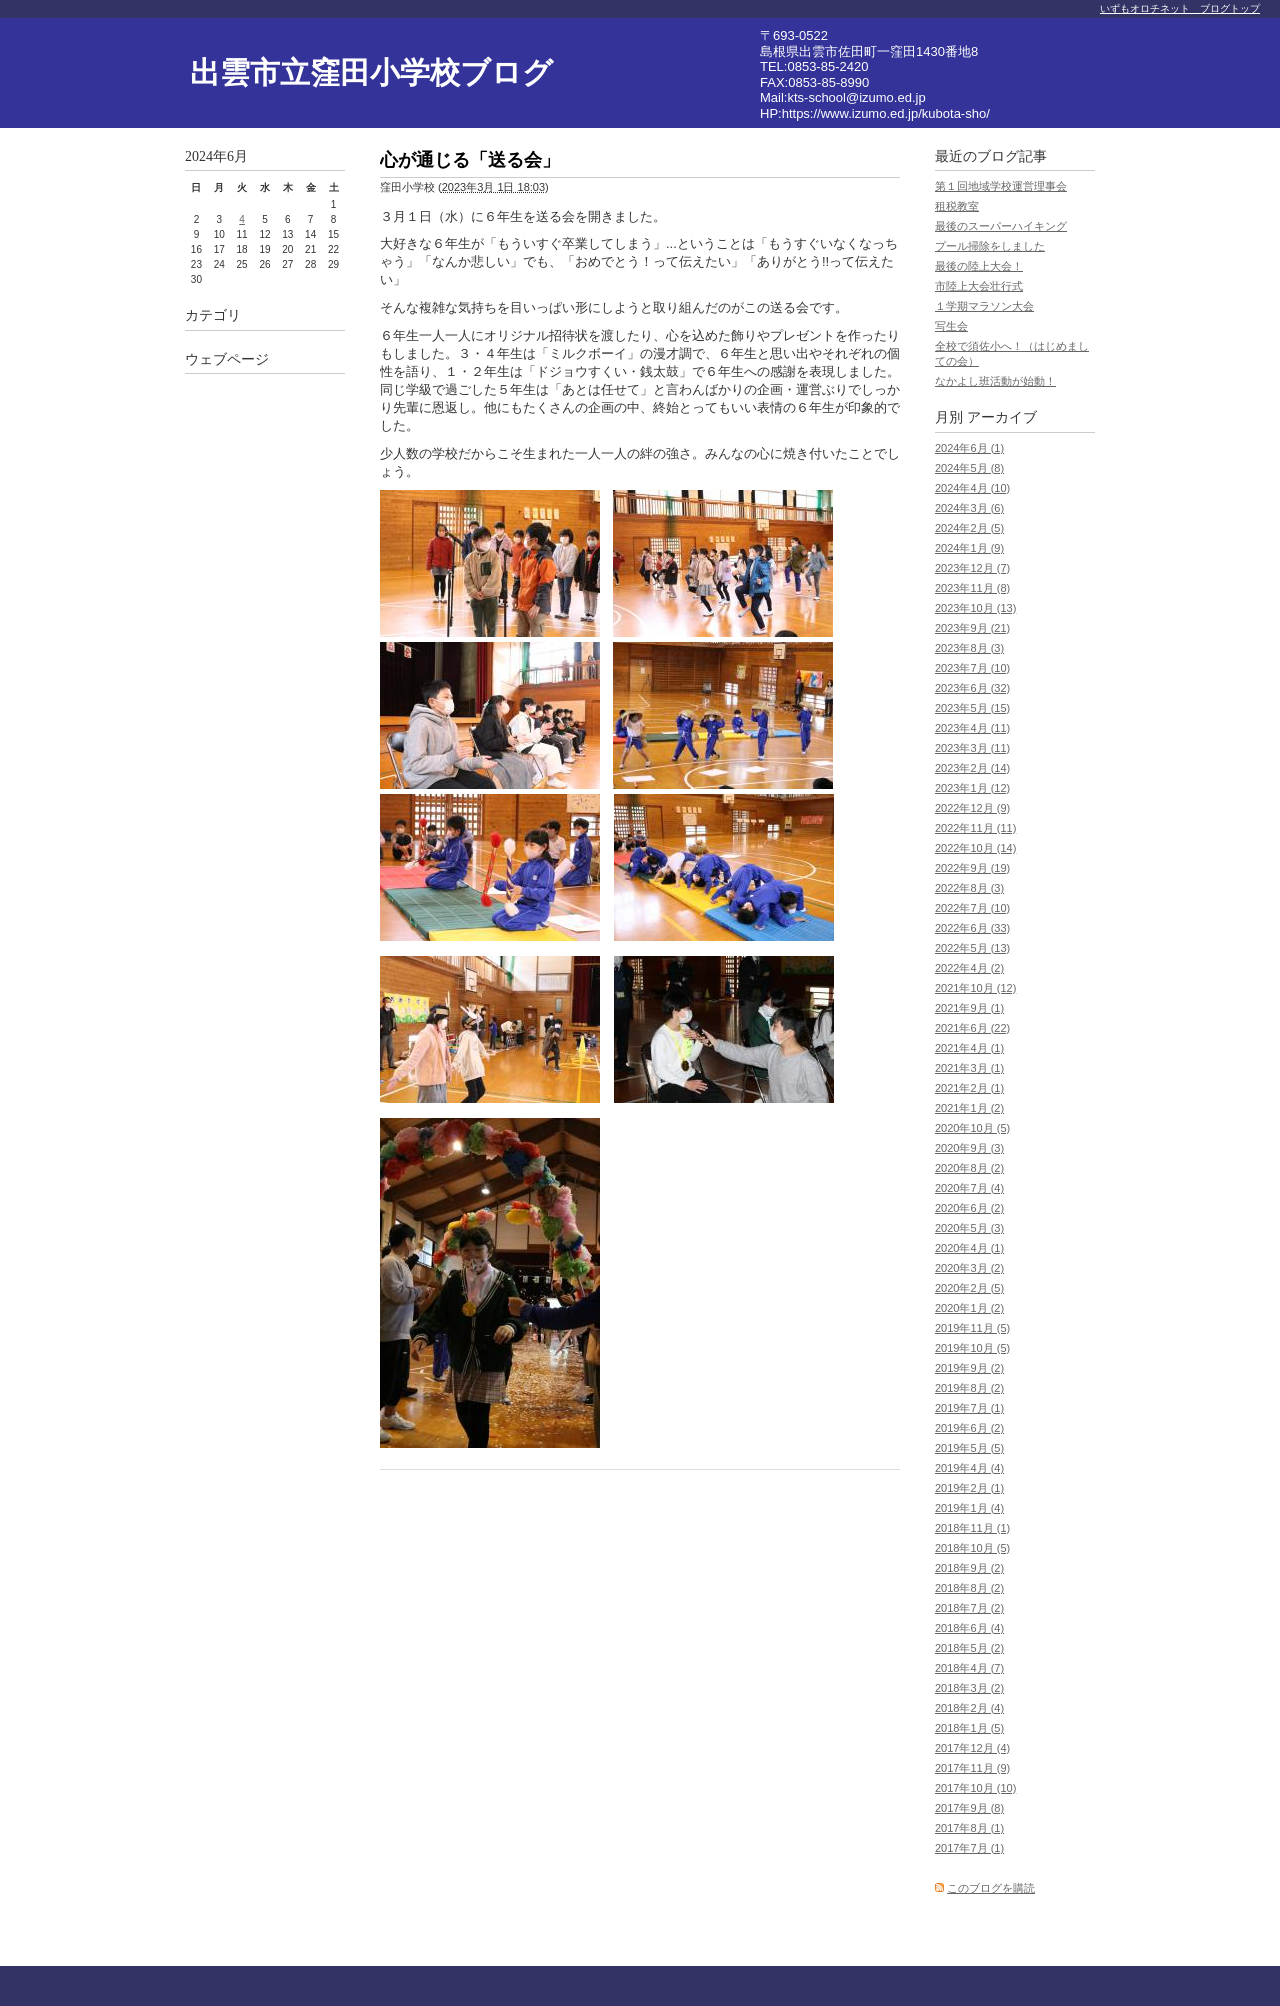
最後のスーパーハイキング (1001, 226)
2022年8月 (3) (969, 888)
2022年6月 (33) (972, 928)
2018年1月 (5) (969, 1728)
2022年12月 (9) (972, 808)
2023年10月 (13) (975, 608)
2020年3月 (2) (969, 1268)
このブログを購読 (991, 1888)
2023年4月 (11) (972, 728)
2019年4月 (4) (969, 1468)
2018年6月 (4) (969, 1628)
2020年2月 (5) (969, 1288)
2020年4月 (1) (969, 1248)
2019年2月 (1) (969, 1488)
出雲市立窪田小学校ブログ (371, 72)
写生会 (951, 326)
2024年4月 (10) (972, 488)
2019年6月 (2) (969, 1428)
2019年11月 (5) (972, 1328)
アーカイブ (1002, 417)
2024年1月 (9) (969, 548)
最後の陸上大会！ (979, 266)
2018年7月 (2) (969, 1608)
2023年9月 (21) (972, 628)
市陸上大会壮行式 (979, 286)
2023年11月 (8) (972, 588)
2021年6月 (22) (972, 1028)
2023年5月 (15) (972, 708)
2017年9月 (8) (969, 1808)
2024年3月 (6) (969, 508)
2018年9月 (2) (969, 1568)
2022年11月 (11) (975, 828)
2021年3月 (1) (969, 1068)
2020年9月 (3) (969, 1148)
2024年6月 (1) (969, 448)
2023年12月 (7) (972, 568)
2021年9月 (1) (969, 1008)
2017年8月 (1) (969, 1828)
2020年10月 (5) (972, 1128)
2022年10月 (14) (975, 848)
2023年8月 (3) (969, 648)
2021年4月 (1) (969, 1048)
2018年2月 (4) (969, 1708)
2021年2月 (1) (969, 1088)
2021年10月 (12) (975, 988)
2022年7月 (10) (972, 908)
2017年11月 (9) (972, 1768)
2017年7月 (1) (969, 1848)
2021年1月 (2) (969, 1108)
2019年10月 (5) (972, 1348)
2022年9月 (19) (972, 868)
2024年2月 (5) (969, 528)
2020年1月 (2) (969, 1308)
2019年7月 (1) (969, 1408)
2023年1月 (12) (972, 788)
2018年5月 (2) (969, 1648)
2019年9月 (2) (969, 1368)
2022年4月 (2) (969, 968)
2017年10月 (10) (975, 1788)
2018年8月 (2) (969, 1588)
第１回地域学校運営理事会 (1001, 186)
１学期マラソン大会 (984, 306)
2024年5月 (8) (969, 468)
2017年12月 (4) (972, 1748)
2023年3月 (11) (972, 748)
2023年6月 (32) (972, 688)
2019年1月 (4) (969, 1508)
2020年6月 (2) (969, 1208)
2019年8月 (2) (969, 1388)
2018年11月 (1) (972, 1528)
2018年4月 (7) (969, 1668)
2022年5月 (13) (972, 948)
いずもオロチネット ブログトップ (1180, 8)
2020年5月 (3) (969, 1228)
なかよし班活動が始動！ (995, 381)
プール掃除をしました (990, 246)
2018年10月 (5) (972, 1548)
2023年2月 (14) (972, 768)
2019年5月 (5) (969, 1448)
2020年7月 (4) (969, 1188)
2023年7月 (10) (972, 668)
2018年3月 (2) (969, 1688)
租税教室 (957, 206)
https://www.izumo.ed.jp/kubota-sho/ (886, 113)
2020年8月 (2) (969, 1168)
